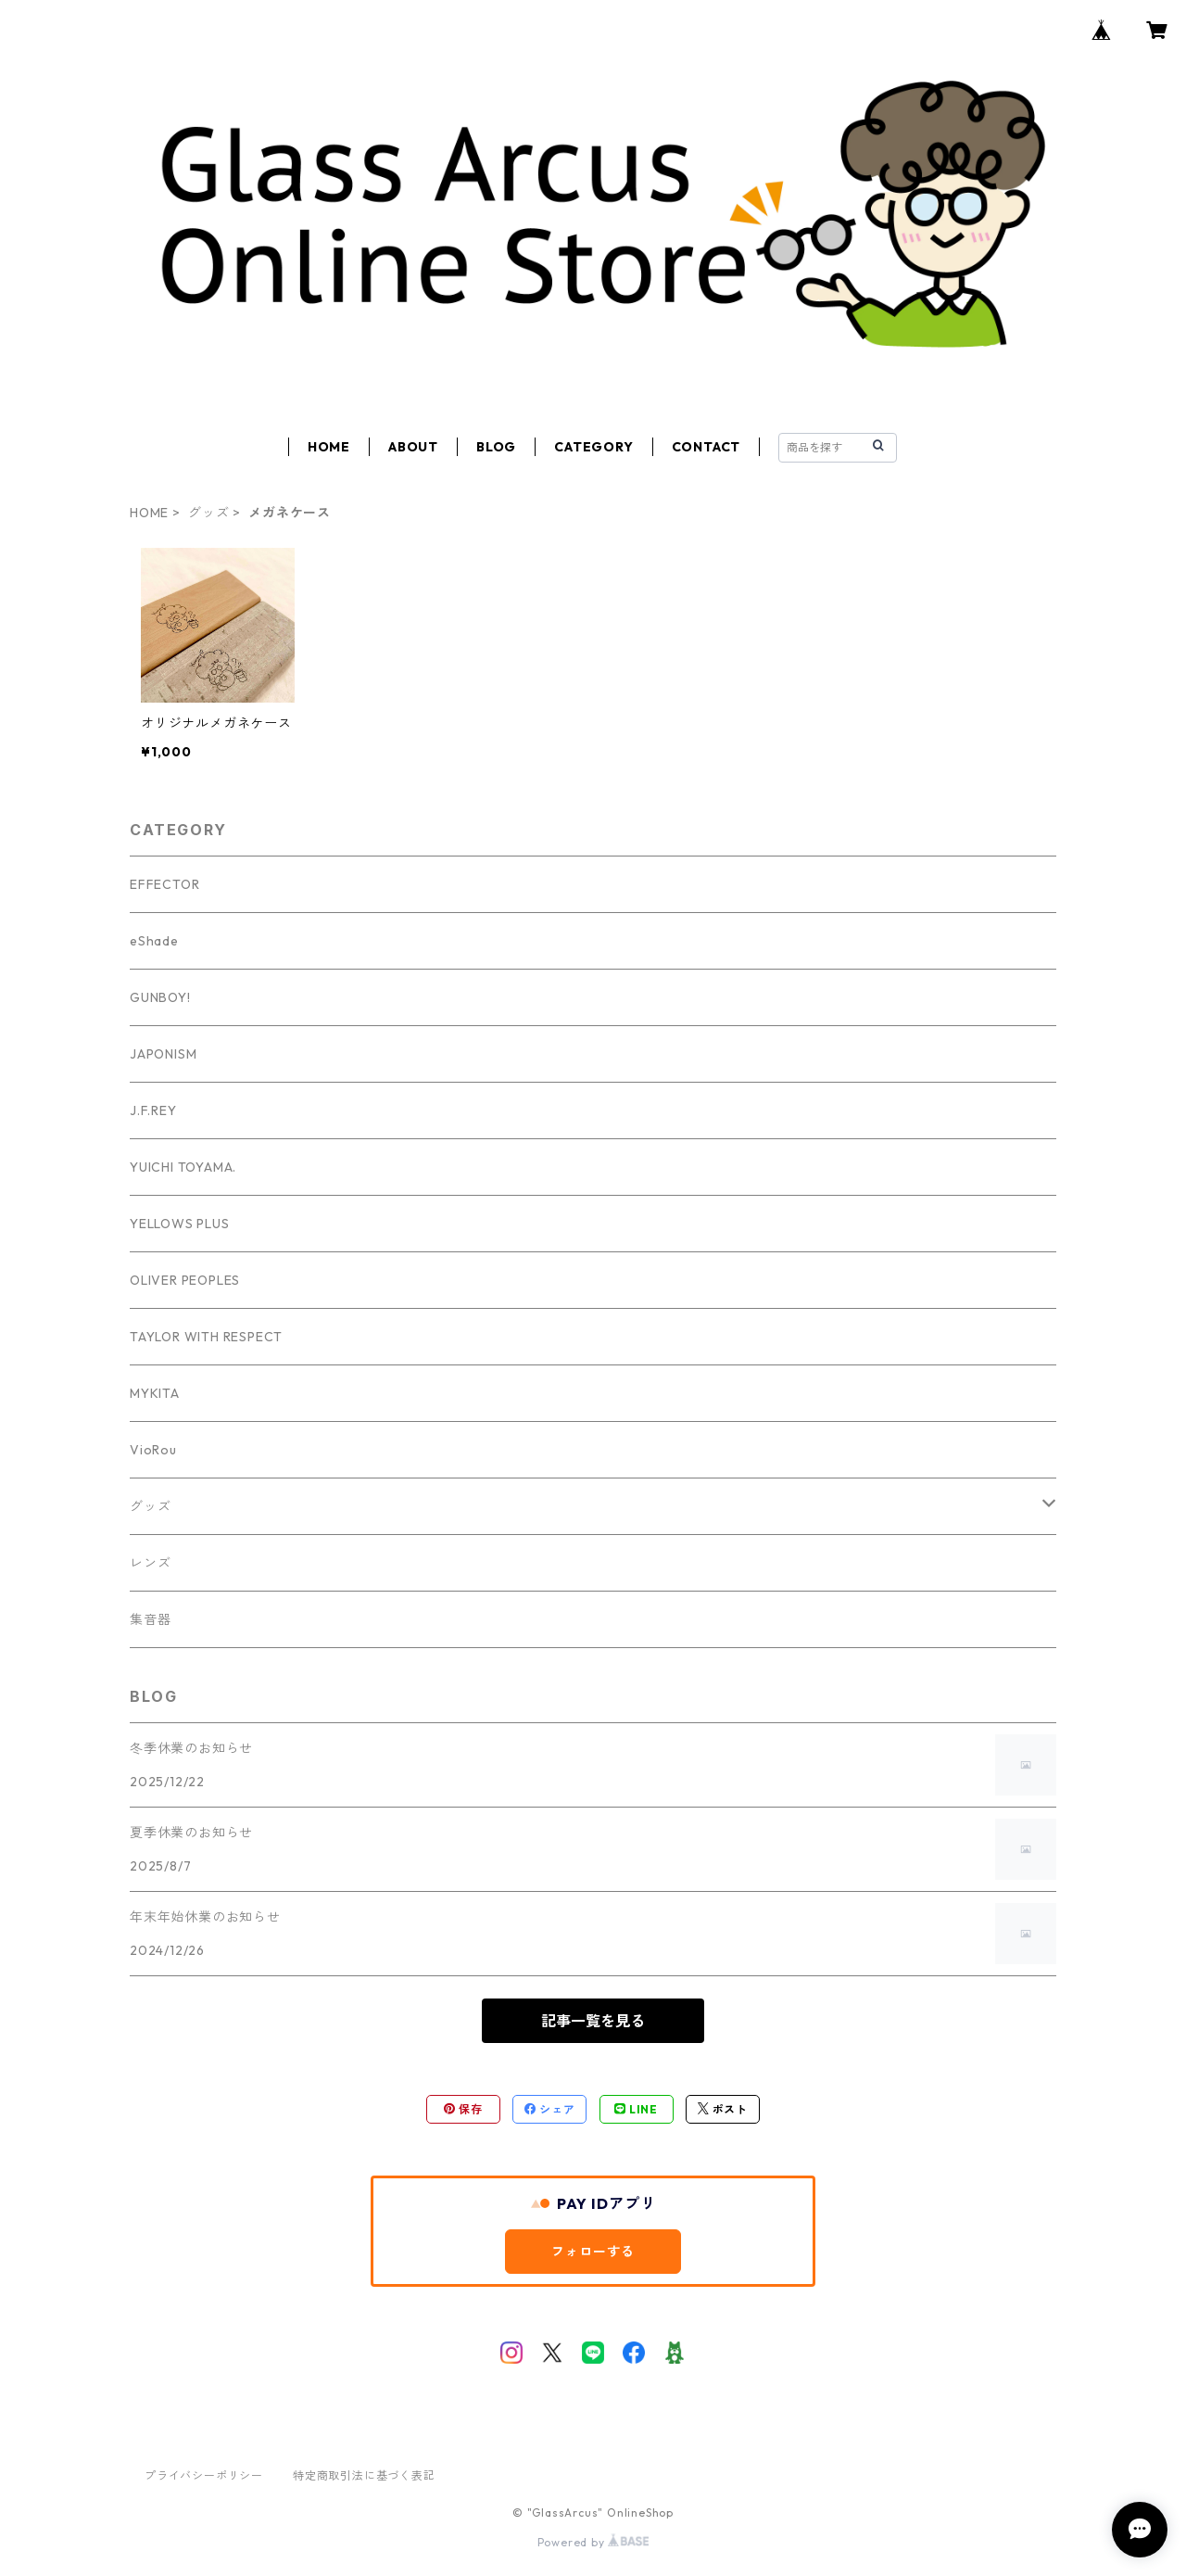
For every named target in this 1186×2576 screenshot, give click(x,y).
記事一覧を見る (593, 2020)
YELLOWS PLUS (180, 1223)
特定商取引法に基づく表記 (364, 2475)
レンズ (150, 1562)
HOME (329, 446)
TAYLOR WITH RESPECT (206, 1336)
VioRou (153, 1449)
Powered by (593, 2542)
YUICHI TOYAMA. (183, 1167)
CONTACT (706, 446)
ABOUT (413, 446)
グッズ (208, 512)
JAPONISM (163, 1054)
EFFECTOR (164, 884)
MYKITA (155, 1393)
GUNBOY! (160, 997)
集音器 (150, 1619)
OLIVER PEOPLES (185, 1280)
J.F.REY (153, 1110)
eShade (154, 941)
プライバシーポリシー (204, 2475)
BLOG (496, 446)
